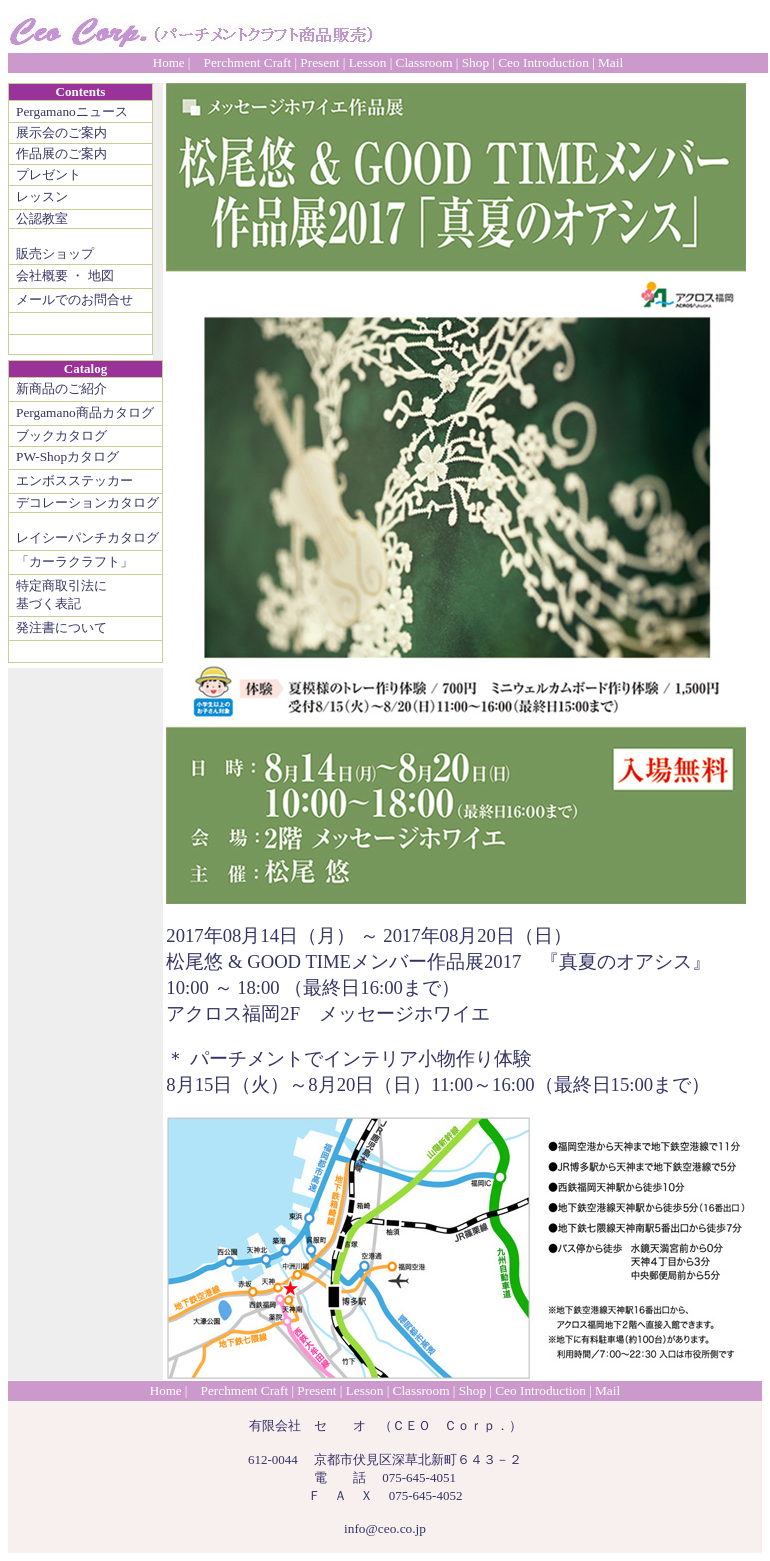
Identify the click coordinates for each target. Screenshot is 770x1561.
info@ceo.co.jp (385, 1528)
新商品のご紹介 (61, 388)
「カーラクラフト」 (74, 561)
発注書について (61, 627)
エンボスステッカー (74, 480)
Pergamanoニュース (72, 111)
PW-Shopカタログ (67, 456)
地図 (101, 275)
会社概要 (42, 275)
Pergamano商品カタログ (85, 412)
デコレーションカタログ (87, 502)
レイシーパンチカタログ (87, 537)
